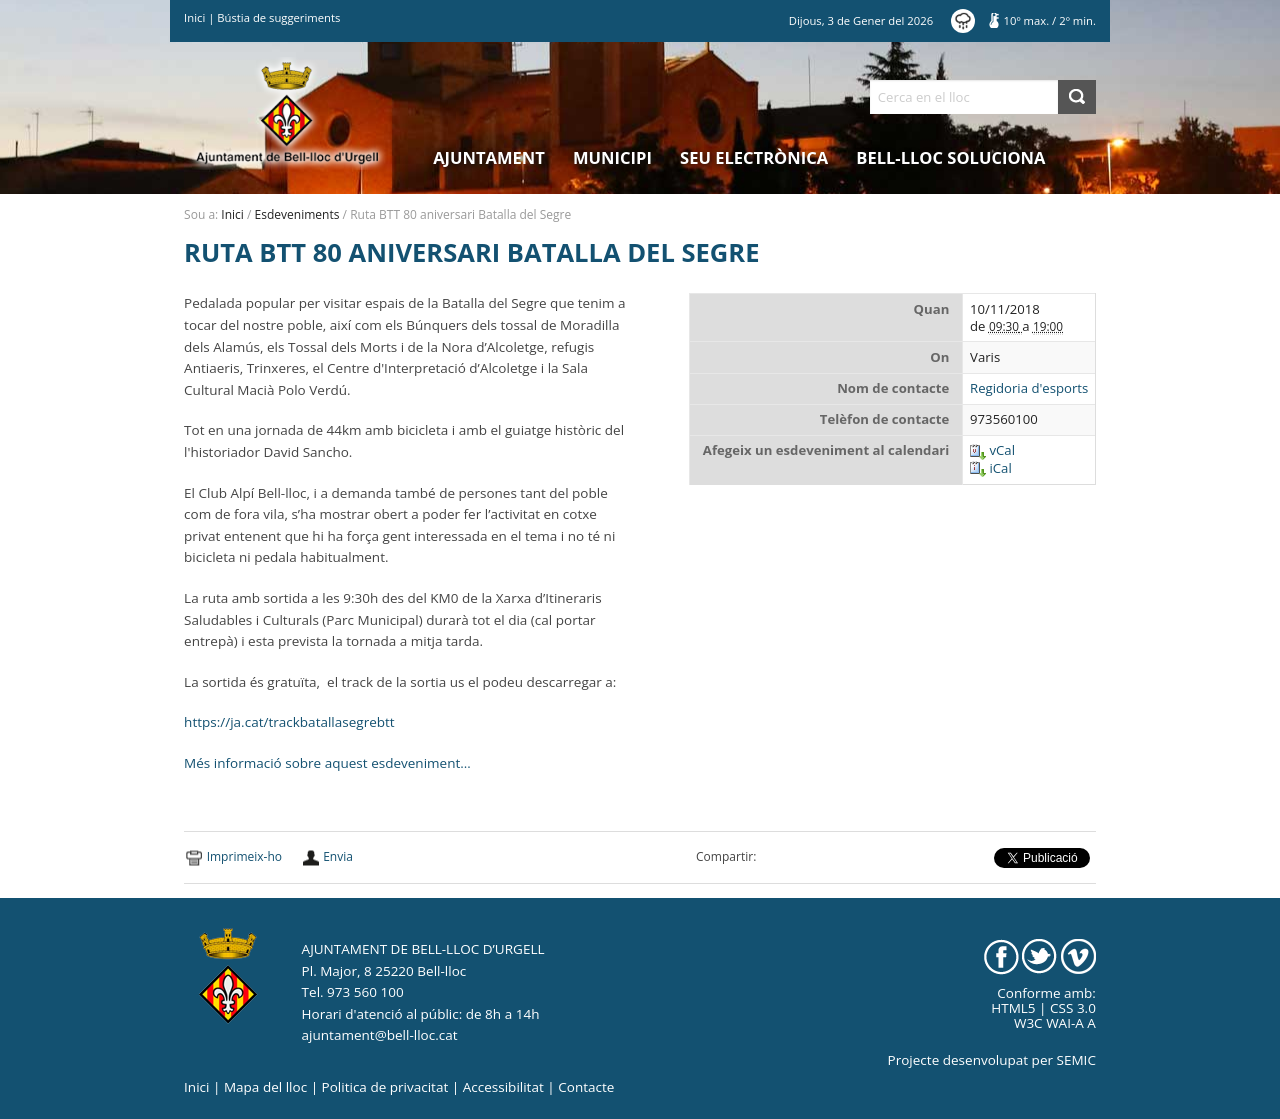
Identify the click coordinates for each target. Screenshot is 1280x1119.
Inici (194, 17)
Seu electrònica (754, 157)
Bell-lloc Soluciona (950, 157)
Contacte (586, 1087)
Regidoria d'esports (1029, 388)
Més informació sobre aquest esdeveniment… (327, 763)
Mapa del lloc (265, 1087)
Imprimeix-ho (244, 856)
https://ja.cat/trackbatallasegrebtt (289, 722)
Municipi (612, 157)
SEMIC (1076, 1060)
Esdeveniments (297, 214)
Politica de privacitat (385, 1087)
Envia (338, 856)
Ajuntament (489, 157)
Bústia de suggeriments (278, 17)
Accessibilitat (503, 1087)
